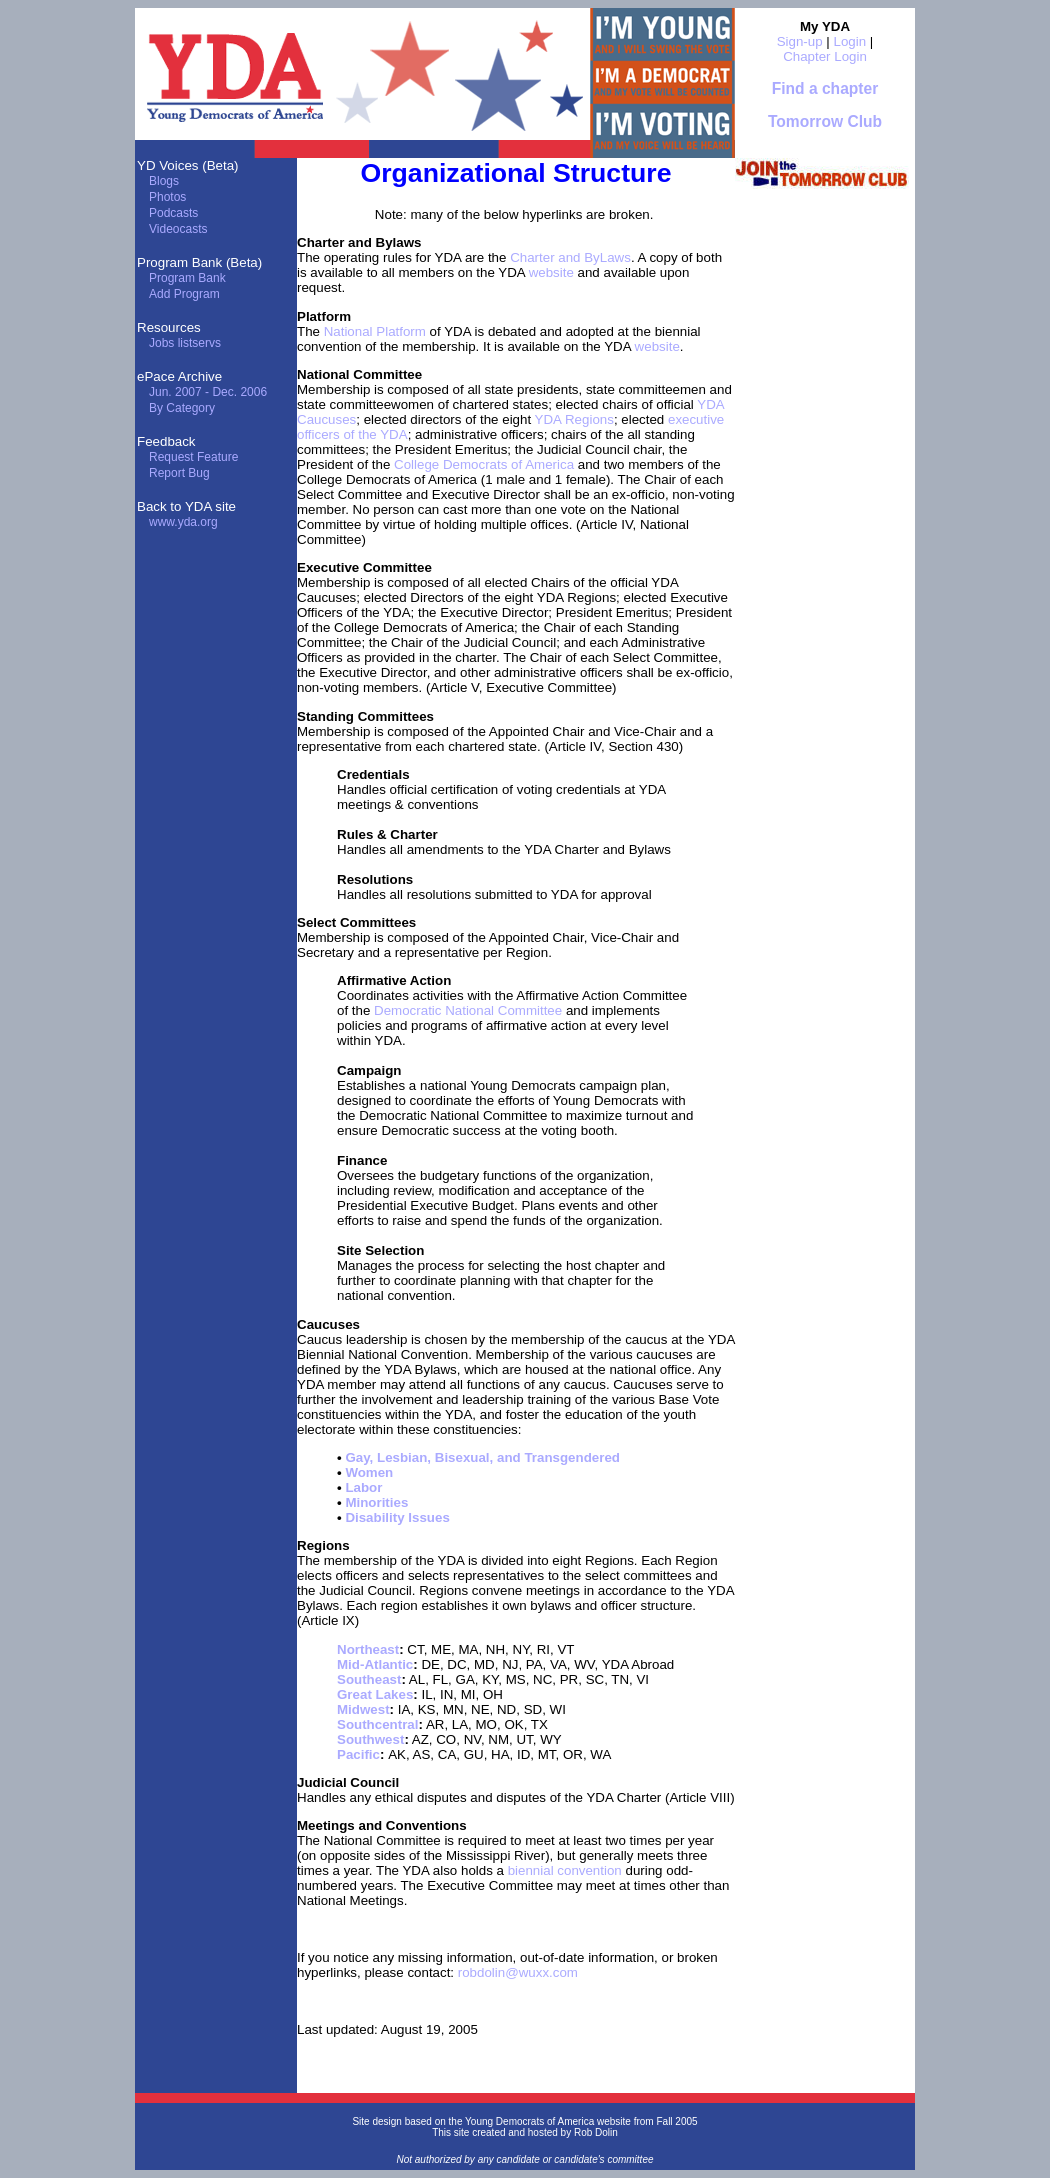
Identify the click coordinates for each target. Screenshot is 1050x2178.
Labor (363, 1487)
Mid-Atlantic (375, 1664)
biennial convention (565, 1870)
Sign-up (800, 41)
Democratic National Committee (468, 1010)
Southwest (370, 1739)
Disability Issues (397, 1517)
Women (369, 1472)
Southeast (369, 1679)
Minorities (376, 1502)
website (551, 272)
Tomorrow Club (825, 121)
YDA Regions (574, 419)
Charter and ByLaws (570, 257)
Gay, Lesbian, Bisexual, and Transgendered (482, 1457)
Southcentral (377, 1724)
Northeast (368, 1649)
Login (850, 41)
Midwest (363, 1709)
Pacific (358, 1754)
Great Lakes (375, 1694)
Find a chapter (825, 88)
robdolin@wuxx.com (518, 1972)
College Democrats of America (484, 464)
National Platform (375, 331)
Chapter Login (825, 56)
